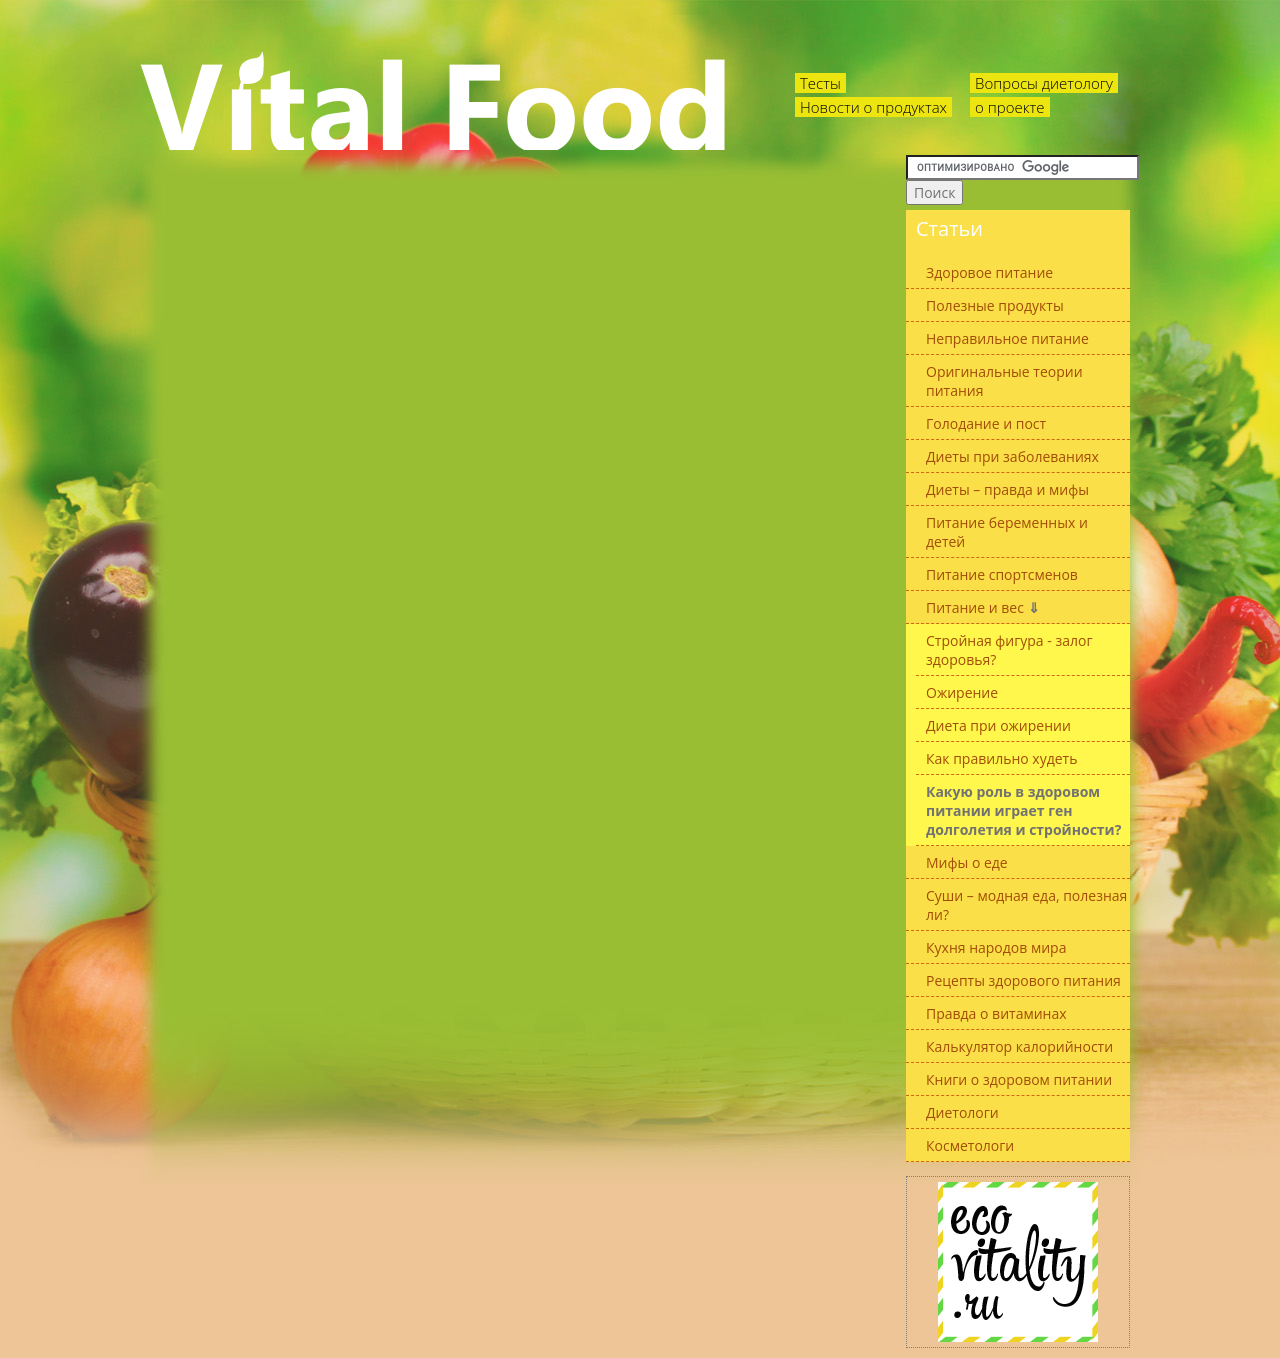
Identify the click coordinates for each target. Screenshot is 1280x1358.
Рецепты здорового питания (1023, 980)
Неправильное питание (1007, 338)
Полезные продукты (995, 305)
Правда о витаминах (996, 1013)
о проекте (1010, 107)
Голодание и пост (986, 423)
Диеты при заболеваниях (1012, 456)
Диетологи (962, 1112)
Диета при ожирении (998, 725)
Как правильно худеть (1001, 758)
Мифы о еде (967, 862)
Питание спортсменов (1002, 574)
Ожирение (962, 692)
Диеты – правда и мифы (1007, 489)
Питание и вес (983, 607)
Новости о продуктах (873, 107)
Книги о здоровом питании (1019, 1079)
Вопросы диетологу (1044, 83)
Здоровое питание (989, 272)
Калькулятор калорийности (1019, 1046)
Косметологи (970, 1145)
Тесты (820, 83)
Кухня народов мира (996, 947)
